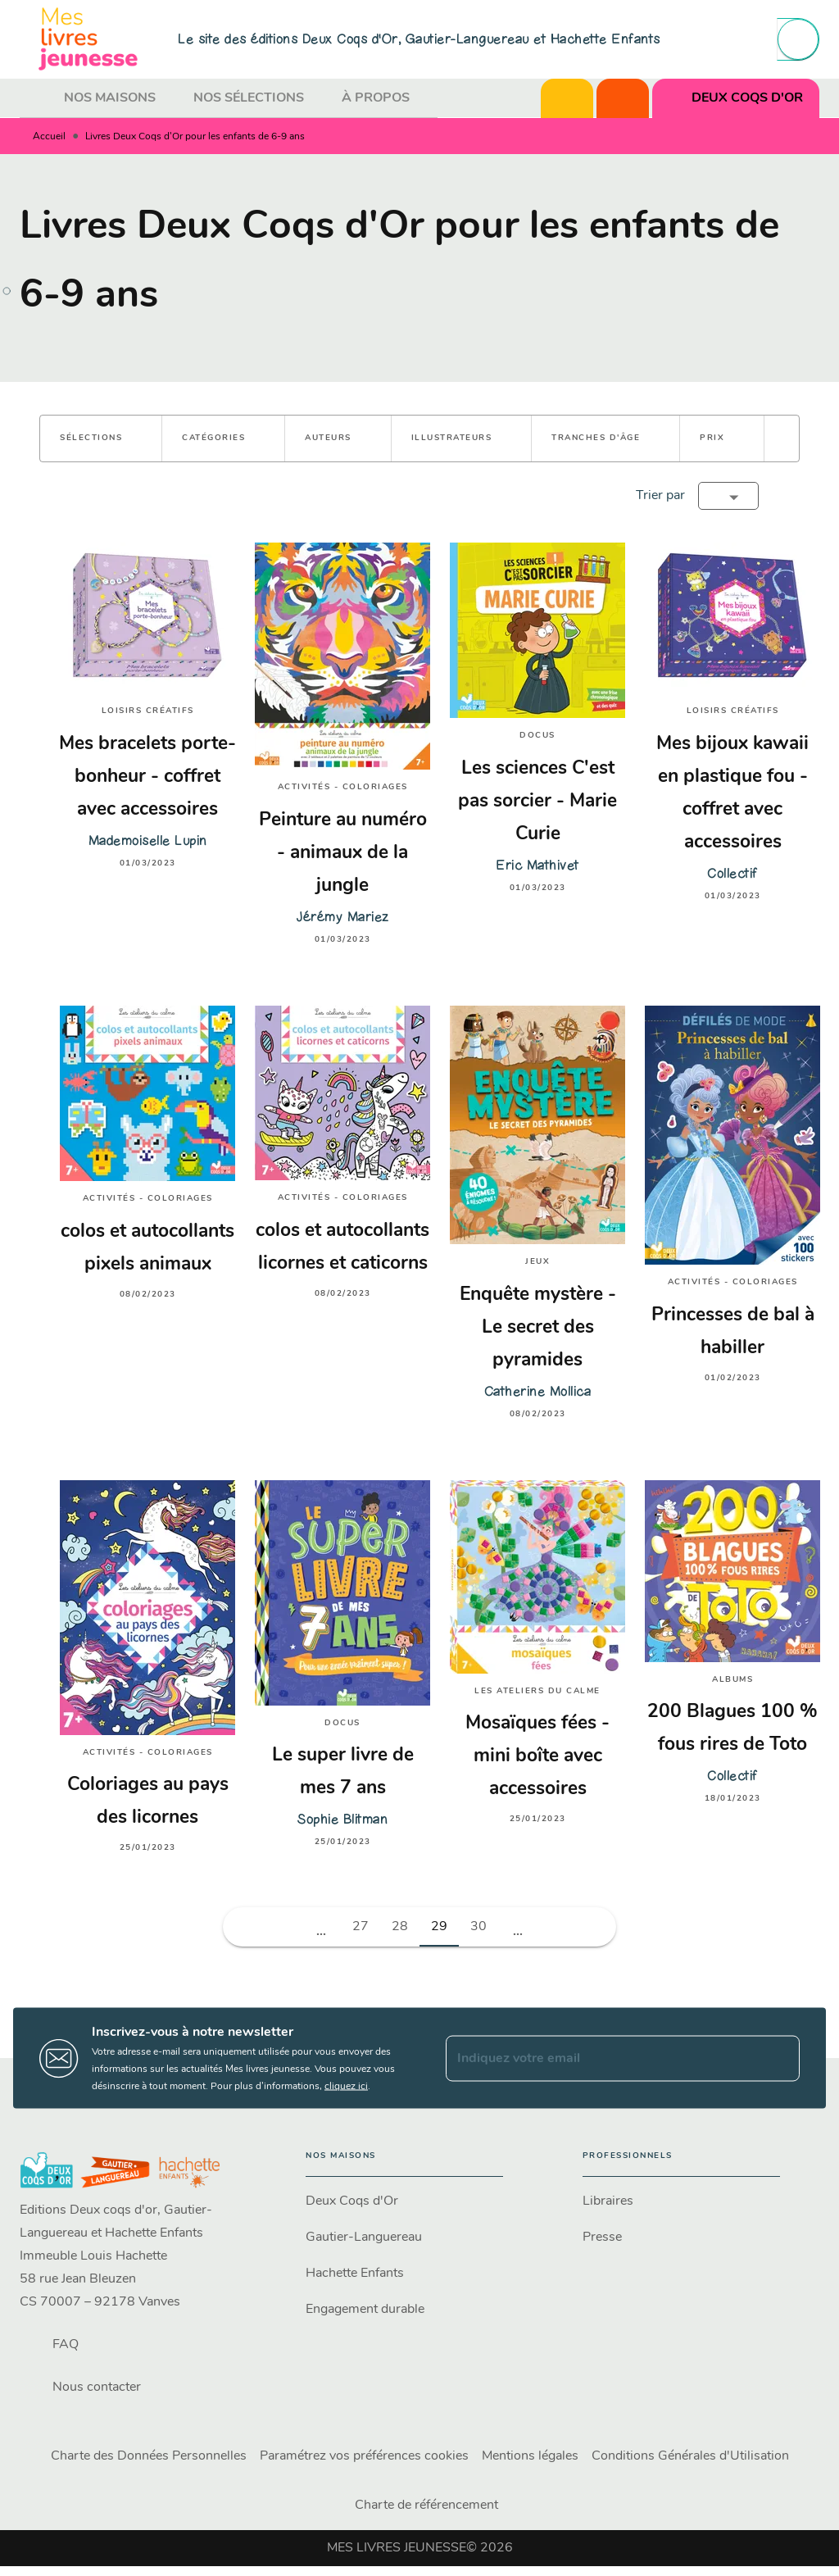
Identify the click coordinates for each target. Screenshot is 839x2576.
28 (400, 1926)
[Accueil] (88, 39)
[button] (100, 438)
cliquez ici (346, 2087)
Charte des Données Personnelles (149, 2456)
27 (360, 1926)
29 (439, 1926)
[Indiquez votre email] (602, 2058)
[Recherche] (798, 39)
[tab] (37, 98)
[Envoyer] (780, 2058)
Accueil (49, 137)
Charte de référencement (426, 2505)
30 (478, 1926)
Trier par (660, 495)
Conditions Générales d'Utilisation (690, 2456)
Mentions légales (530, 2456)
